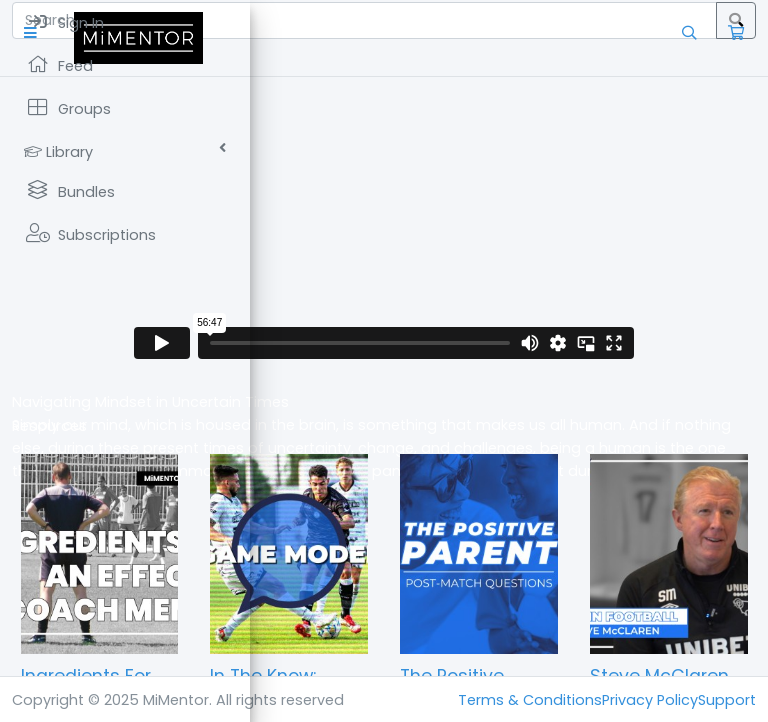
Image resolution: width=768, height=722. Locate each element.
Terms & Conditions (530, 700)
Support (727, 700)
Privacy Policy (650, 700)
